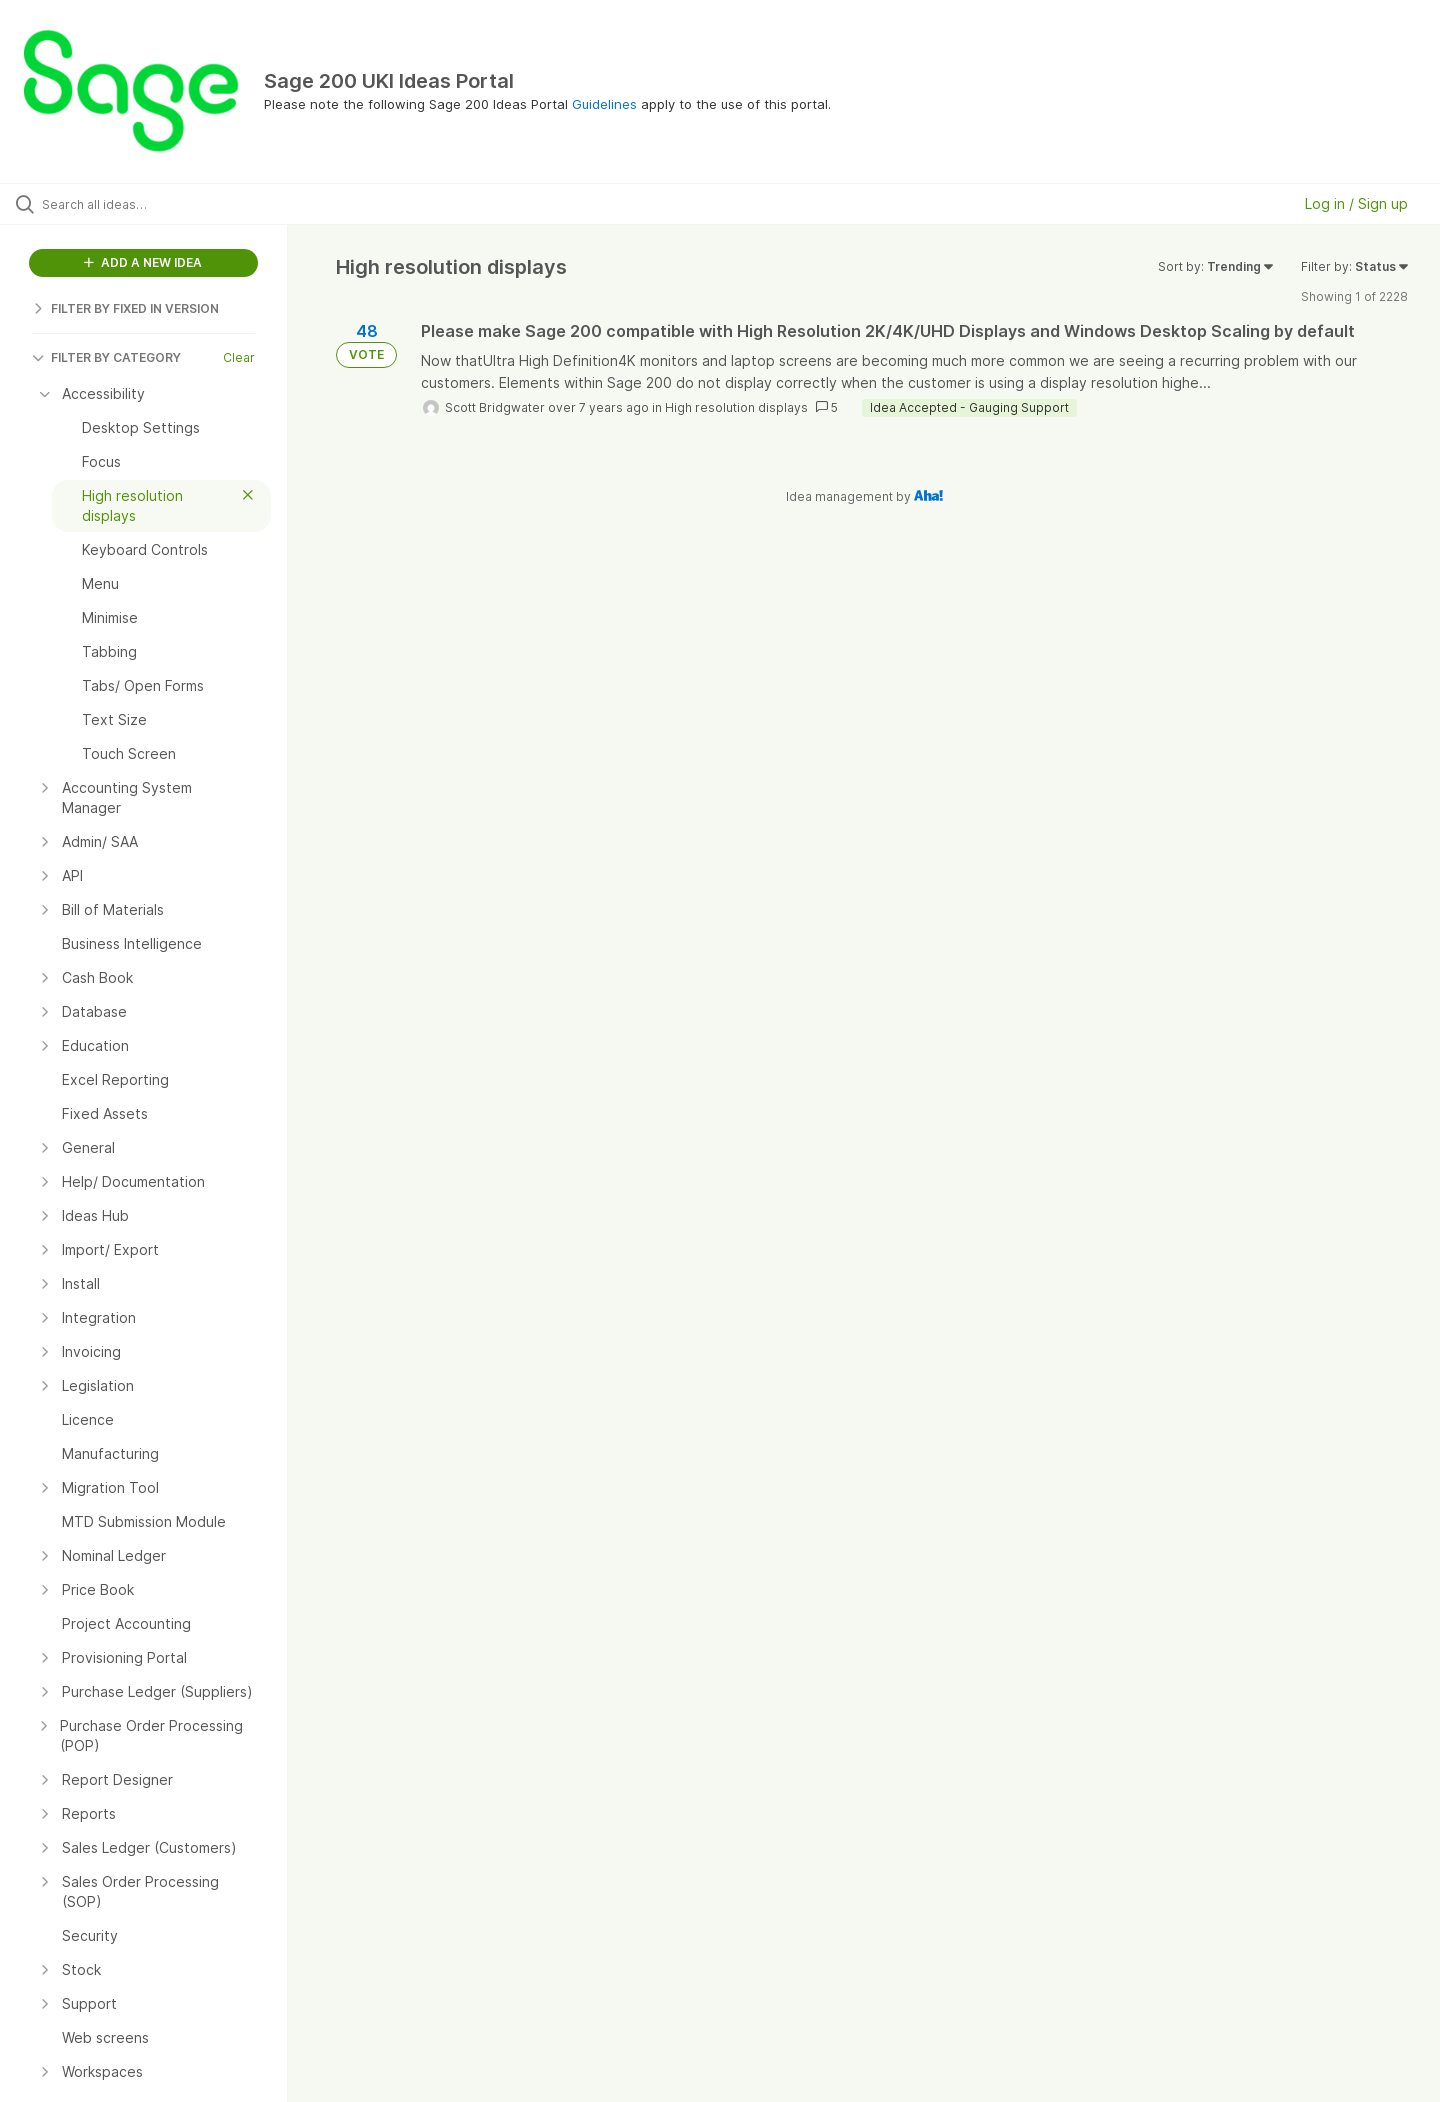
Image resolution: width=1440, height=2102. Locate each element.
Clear (239, 357)
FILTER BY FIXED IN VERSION (125, 308)
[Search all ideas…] (169, 204)
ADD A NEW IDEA (143, 262)
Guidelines (604, 104)
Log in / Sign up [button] (1356, 203)
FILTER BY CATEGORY (106, 357)
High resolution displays (736, 407)
